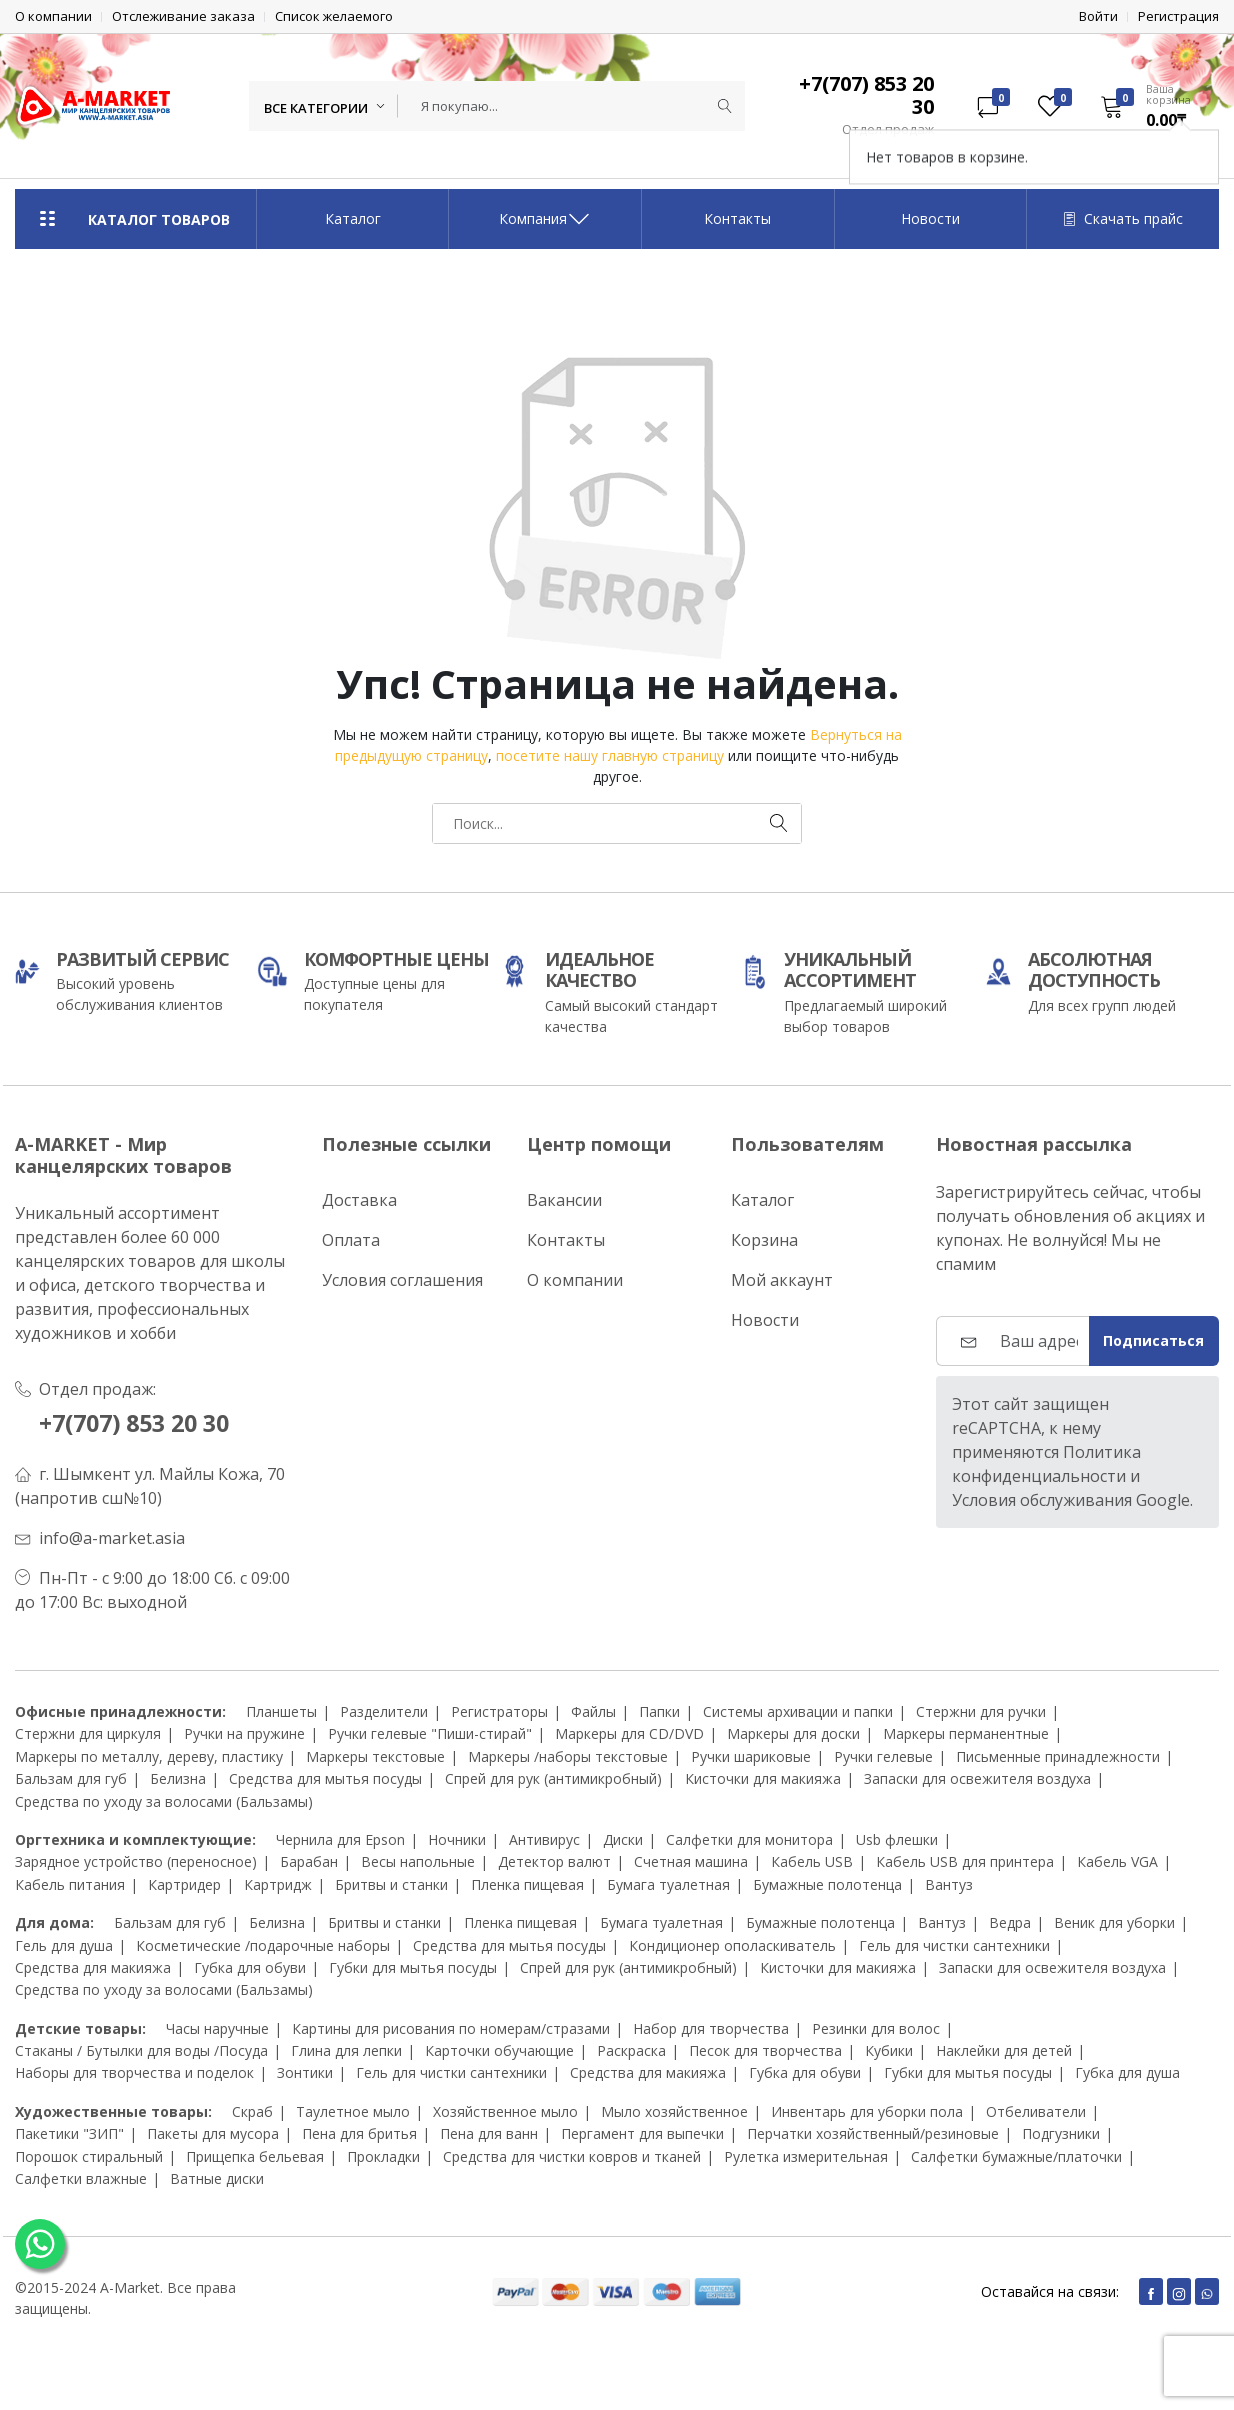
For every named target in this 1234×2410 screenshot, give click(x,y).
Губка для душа (1127, 2072)
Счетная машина (691, 1861)
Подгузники (1061, 2133)
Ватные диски (217, 2178)
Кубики (889, 2050)
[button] (1153, 105)
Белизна (178, 1778)
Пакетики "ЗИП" (69, 2133)
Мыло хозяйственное (674, 2111)
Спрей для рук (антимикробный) (553, 1778)
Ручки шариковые (751, 1756)
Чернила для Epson (340, 1839)
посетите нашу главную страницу (610, 755)
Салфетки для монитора (749, 1839)
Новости (930, 218)
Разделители (384, 1711)
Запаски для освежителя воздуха (977, 1778)
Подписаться (1153, 1340)
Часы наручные (217, 2028)
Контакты (737, 218)
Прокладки (383, 2156)
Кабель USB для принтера (965, 1861)
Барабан (309, 1861)
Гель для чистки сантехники (954, 1944)
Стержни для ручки (981, 1711)
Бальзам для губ (71, 1778)
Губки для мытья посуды (413, 1967)
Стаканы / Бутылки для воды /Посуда (141, 2050)
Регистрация (1178, 16)
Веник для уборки (1114, 1922)
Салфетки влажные (81, 2178)
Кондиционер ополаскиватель (732, 1944)
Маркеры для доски (793, 1733)
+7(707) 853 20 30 (141, 1422)
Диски (623, 1839)
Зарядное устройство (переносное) (136, 1861)
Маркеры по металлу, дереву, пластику (149, 1756)
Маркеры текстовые (375, 1756)
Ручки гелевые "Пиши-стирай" (430, 1733)
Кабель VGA (1117, 1861)
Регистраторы (499, 1711)
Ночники (457, 1839)
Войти (1098, 16)
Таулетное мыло (353, 2111)
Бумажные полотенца (827, 1884)
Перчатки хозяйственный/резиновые (873, 2133)
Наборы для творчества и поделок (134, 2072)
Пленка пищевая (527, 1884)
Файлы (593, 1711)
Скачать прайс (1123, 218)
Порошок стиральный (89, 2156)
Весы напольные (418, 1861)
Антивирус (544, 1839)
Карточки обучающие (499, 2050)
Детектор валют (554, 1861)
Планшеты (281, 1711)
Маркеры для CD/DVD (629, 1733)
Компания (545, 219)
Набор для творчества (711, 2028)
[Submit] (725, 106)
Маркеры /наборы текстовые (568, 1756)
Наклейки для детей (1004, 2050)
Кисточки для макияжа (763, 1778)
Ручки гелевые (883, 1756)
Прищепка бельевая (255, 2156)
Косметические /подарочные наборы (263, 1944)
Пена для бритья (359, 2133)
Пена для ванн (489, 2133)
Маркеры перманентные (966, 1733)
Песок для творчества (765, 2050)
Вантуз (949, 1884)
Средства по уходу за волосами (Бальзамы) (164, 1801)
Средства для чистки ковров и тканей (572, 2156)
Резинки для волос (876, 2028)
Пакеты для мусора (213, 2133)
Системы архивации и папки (798, 1711)
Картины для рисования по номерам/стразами (451, 2028)
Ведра (1010, 1922)
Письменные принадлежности (1058, 1756)
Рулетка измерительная (806, 2156)
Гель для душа (64, 1944)
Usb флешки (897, 1839)
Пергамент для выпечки (642, 2133)
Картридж (278, 1884)
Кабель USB (812, 1861)
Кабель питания (70, 1884)
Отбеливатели (1036, 2111)
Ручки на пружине (244, 1733)
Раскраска (631, 2050)
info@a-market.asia (112, 1538)
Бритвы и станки (391, 1884)
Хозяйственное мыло (505, 2111)
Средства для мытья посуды (325, 1778)
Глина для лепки (346, 2050)
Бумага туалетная (668, 1884)
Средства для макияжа (93, 1967)
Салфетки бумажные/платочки (1016, 2156)
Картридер (184, 1884)
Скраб (252, 2111)
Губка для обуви (250, 1967)
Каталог (353, 218)
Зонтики (305, 2072)
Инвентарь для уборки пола (867, 2111)
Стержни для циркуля (88, 1733)
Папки (659, 1711)
